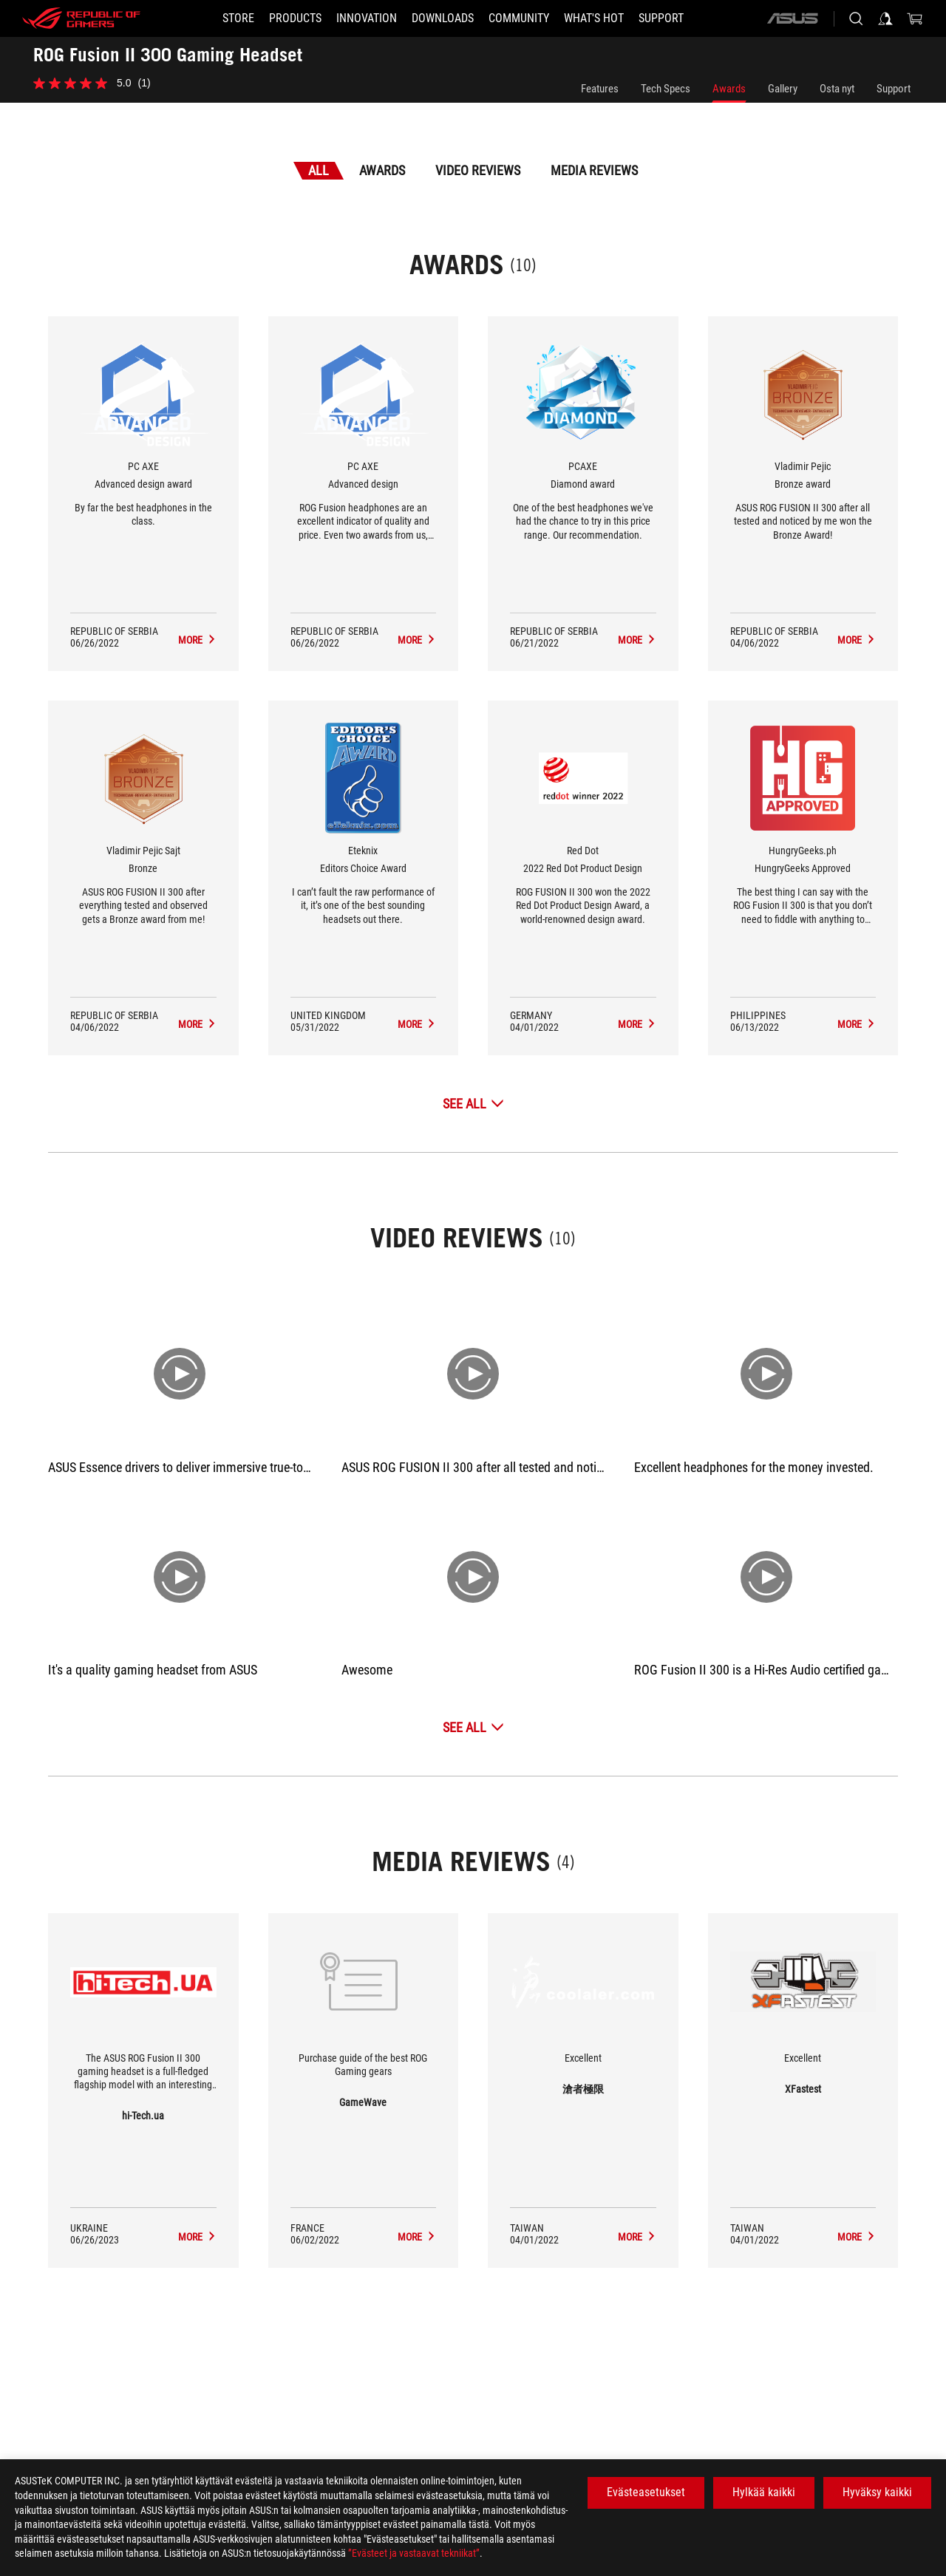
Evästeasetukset (646, 2492)
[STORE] (238, 18)
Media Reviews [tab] (594, 170)
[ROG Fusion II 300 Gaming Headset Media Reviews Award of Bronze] (197, 1024)
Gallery (782, 88)
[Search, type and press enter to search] (856, 18)
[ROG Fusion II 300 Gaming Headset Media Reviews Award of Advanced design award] (197, 640)
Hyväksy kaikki (877, 2492)
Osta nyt (837, 88)
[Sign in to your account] (885, 18)
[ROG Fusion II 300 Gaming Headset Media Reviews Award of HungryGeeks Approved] (856, 1024)
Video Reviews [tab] (477, 170)
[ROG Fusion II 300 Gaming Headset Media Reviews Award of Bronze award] (856, 640)
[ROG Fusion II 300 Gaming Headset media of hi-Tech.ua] (197, 2237)
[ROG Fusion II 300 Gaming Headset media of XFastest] (856, 2237)
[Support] (661, 18)
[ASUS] (792, 18)
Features (600, 88)
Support (894, 88)
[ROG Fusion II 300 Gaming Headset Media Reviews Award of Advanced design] (417, 640)
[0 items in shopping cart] (915, 18)
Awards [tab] (382, 170)
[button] (295, 18)
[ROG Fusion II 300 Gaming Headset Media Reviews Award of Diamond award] (637, 640)
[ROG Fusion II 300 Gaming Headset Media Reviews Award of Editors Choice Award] (417, 1024)
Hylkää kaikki (763, 2492)
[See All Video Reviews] (473, 1727)
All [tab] (318, 170)
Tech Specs (665, 88)
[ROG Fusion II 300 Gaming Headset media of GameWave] (417, 2237)
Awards (729, 88)
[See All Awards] (473, 1103)
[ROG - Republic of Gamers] (81, 18)
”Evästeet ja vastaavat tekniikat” (414, 2553)
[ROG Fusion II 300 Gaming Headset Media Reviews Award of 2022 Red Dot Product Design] (637, 1024)
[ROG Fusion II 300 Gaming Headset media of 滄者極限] (637, 2237)
